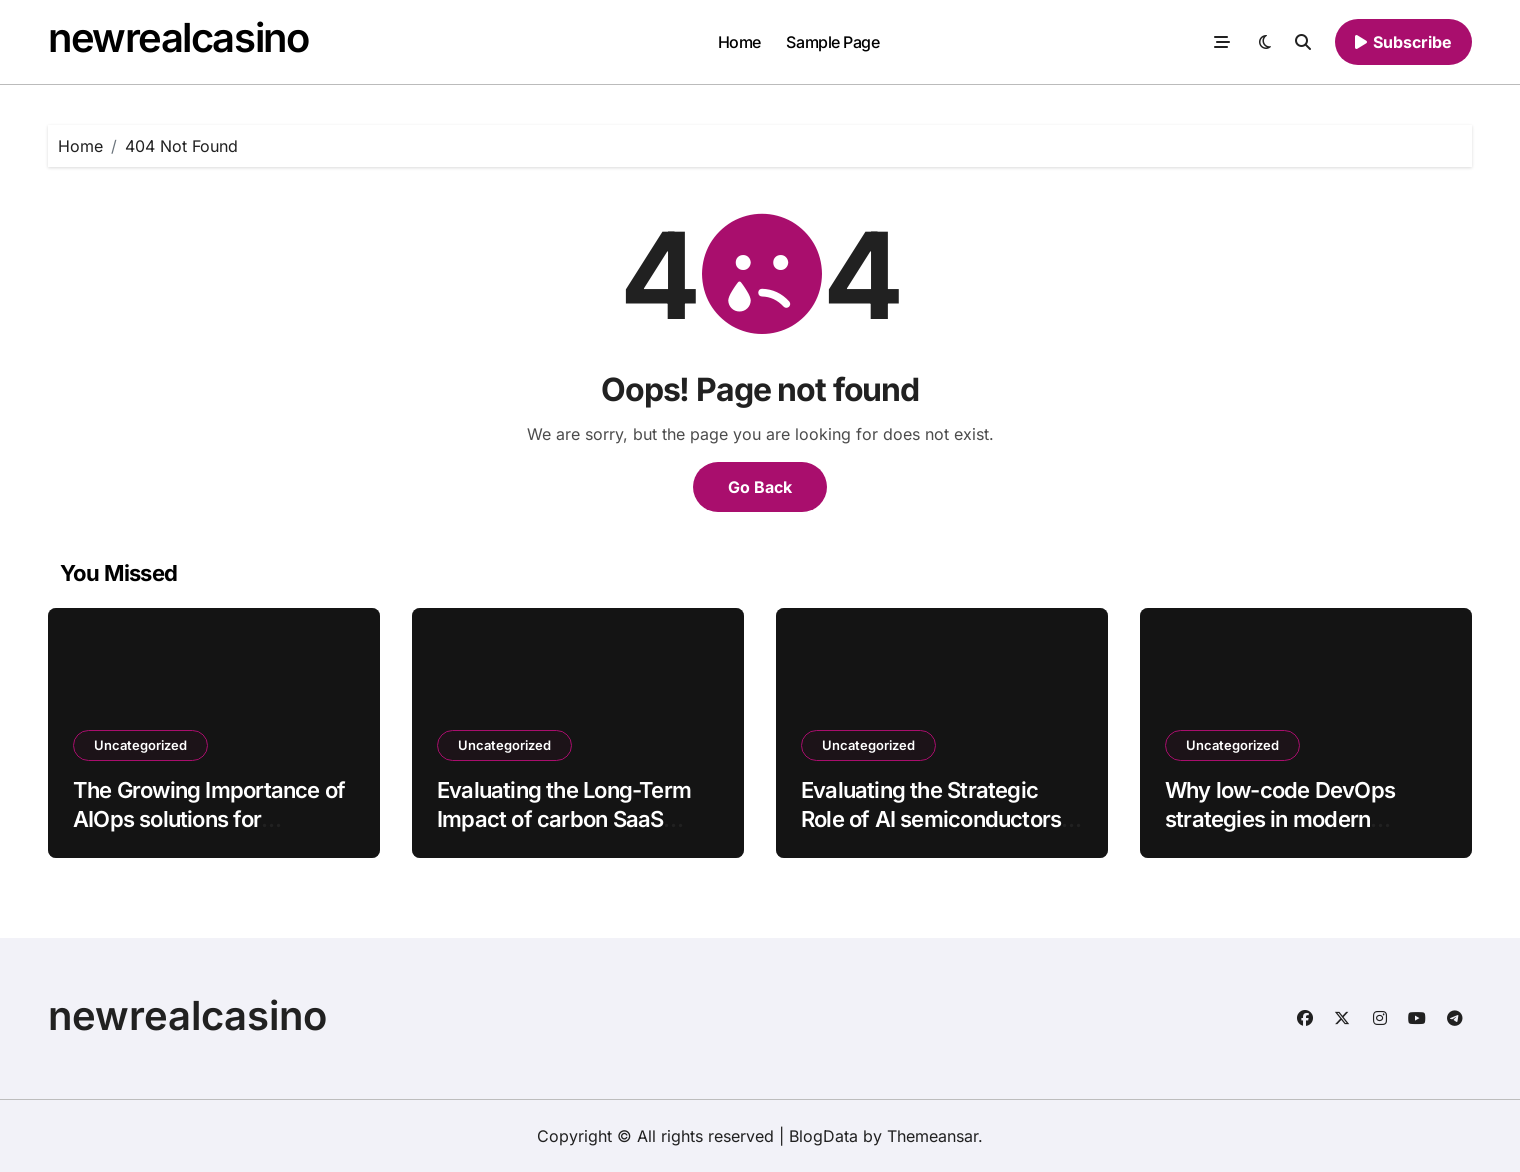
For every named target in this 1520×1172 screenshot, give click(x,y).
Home (739, 42)
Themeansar (932, 1136)
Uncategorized (140, 745)
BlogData (823, 1136)
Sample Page (832, 42)
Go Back (760, 487)
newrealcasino (178, 37)
